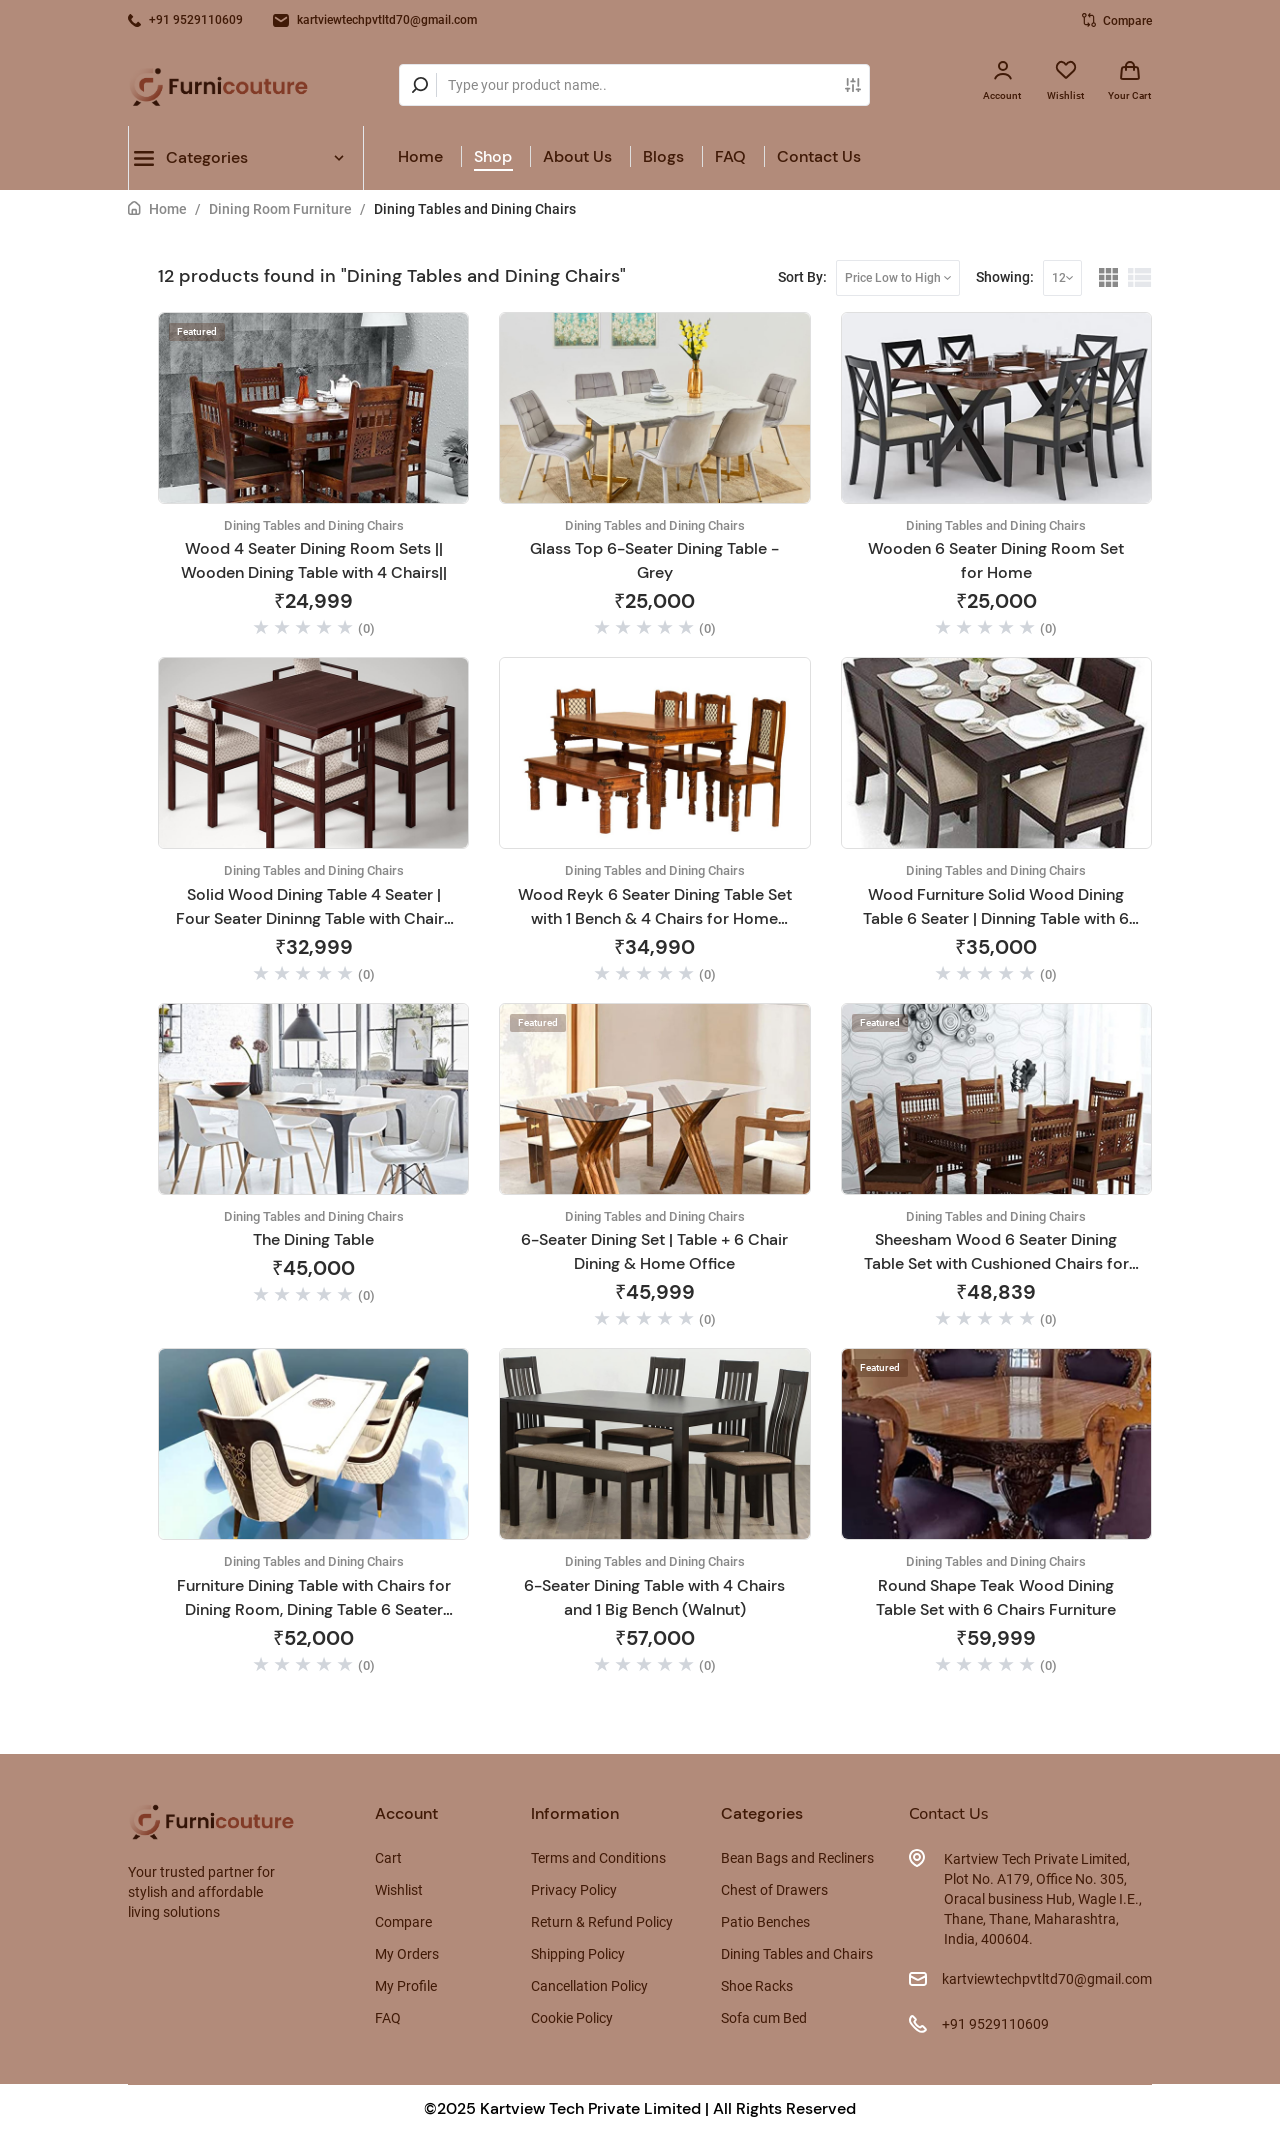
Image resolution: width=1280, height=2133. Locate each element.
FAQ (730, 156)
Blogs (663, 156)
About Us (577, 156)
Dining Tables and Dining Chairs (475, 209)
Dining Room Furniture (280, 209)
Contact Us (819, 156)
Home (420, 156)
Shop (493, 156)
